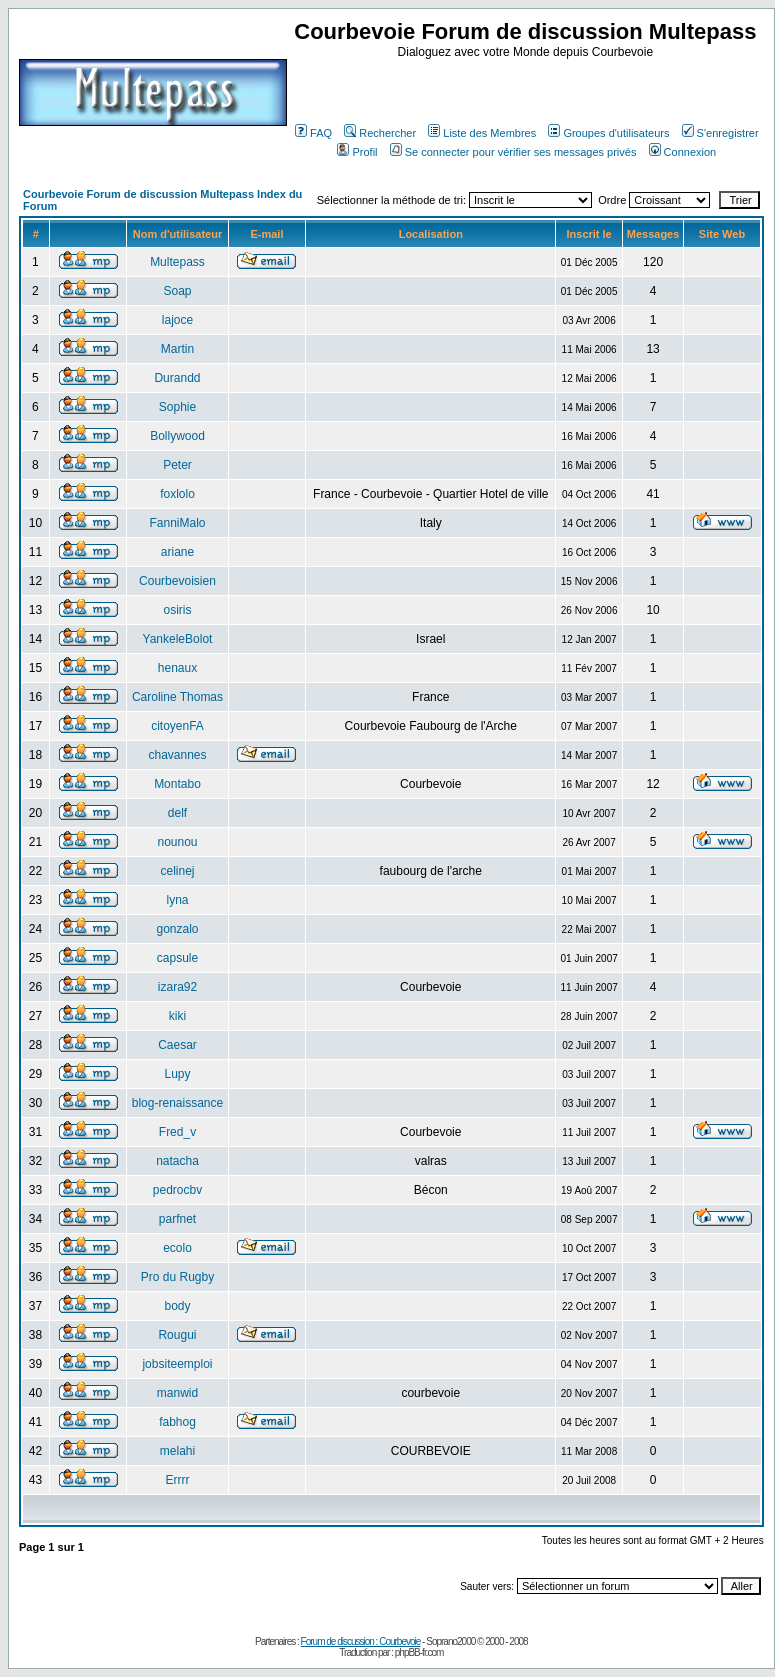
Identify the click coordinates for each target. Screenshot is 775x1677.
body (177, 1306)
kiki (177, 1016)
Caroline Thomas (177, 697)
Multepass (177, 262)
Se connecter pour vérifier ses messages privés (513, 152)
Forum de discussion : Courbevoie (361, 1641)
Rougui (177, 1335)
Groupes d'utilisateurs (608, 133)
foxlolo (177, 494)
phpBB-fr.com (419, 1652)
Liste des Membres (482, 133)
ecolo (177, 1248)
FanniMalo (177, 523)
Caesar (177, 1045)
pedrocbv (177, 1190)
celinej (177, 871)
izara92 (177, 987)
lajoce (177, 320)
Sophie (177, 407)
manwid (177, 1393)
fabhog (177, 1422)
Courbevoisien (177, 581)
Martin (177, 349)
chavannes (177, 755)
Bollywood (177, 436)
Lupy (177, 1074)
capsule (177, 958)
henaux (177, 668)
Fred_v (177, 1132)
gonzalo (177, 929)
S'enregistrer (720, 133)
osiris (177, 610)
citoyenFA (177, 726)
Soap (177, 291)
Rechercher (380, 133)
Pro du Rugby (177, 1277)
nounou (177, 842)
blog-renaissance (177, 1103)
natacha (177, 1161)
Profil (357, 152)
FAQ (313, 133)
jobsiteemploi (177, 1364)
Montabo (177, 784)
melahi (177, 1451)
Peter (177, 465)
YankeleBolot (178, 639)
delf (177, 813)
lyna (177, 900)
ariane (177, 552)
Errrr (177, 1480)
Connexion (683, 152)
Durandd (177, 378)
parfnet (177, 1219)
